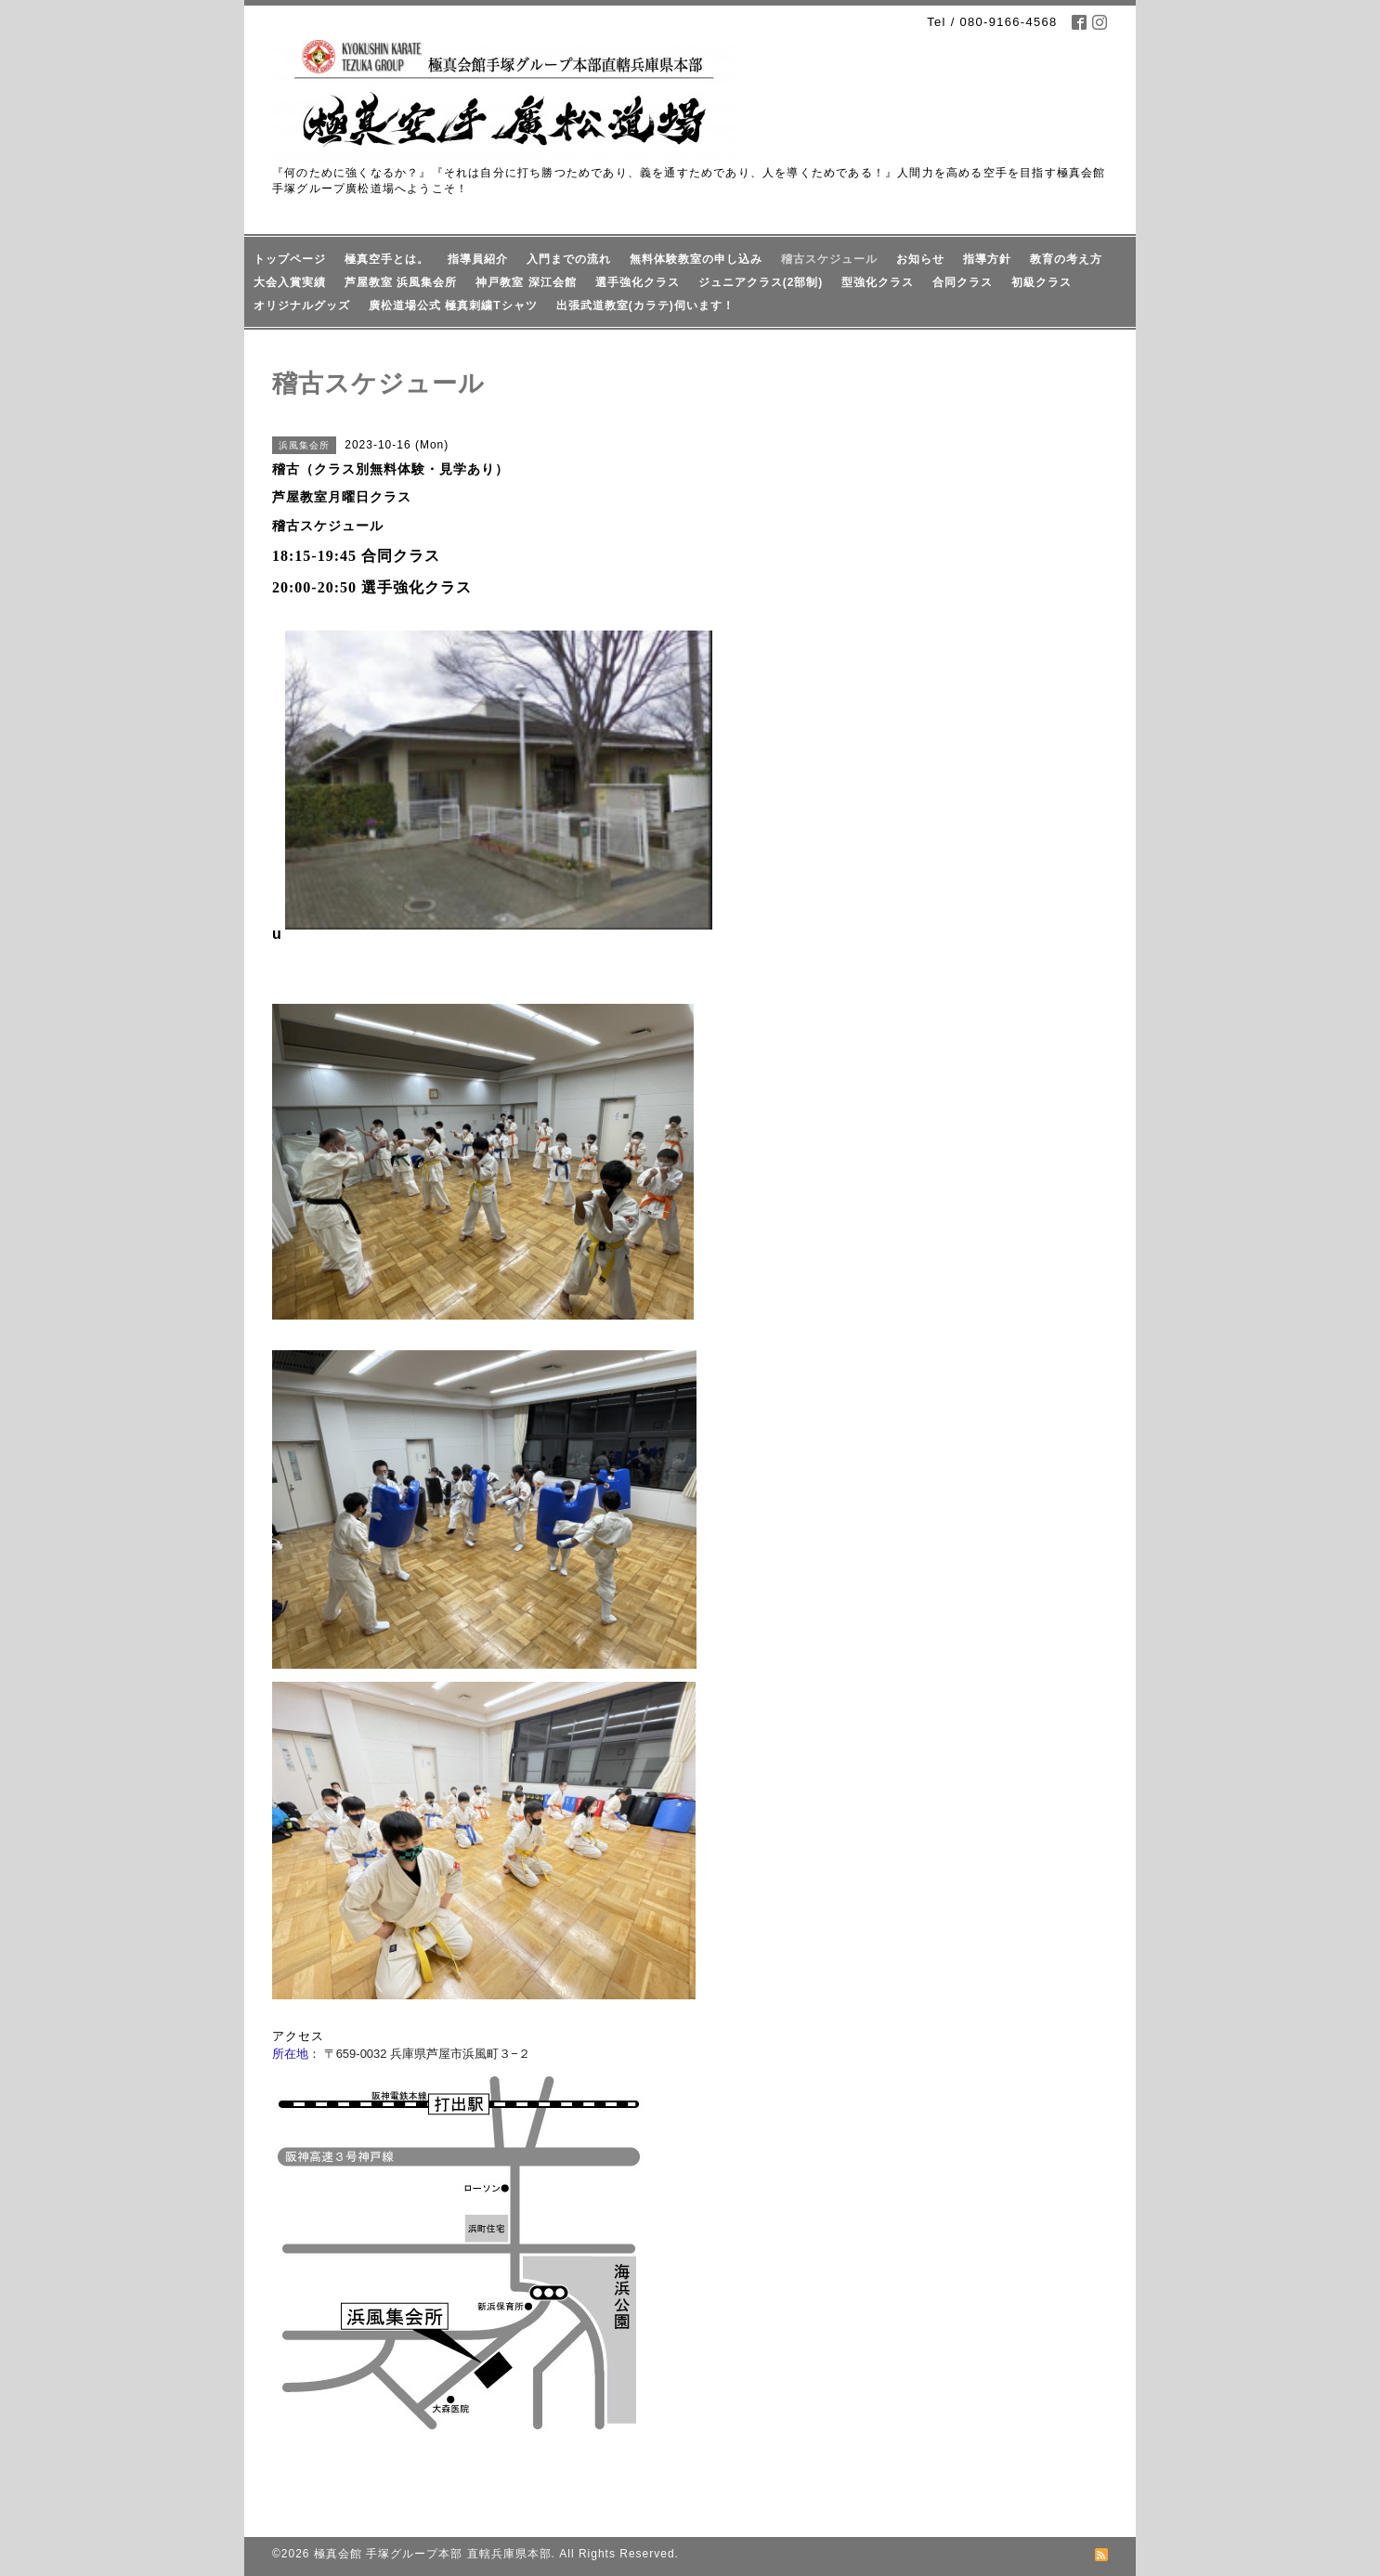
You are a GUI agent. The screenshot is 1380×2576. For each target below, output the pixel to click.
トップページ (290, 259)
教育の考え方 (1066, 259)
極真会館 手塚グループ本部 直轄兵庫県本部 (433, 2553)
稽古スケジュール (829, 259)
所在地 (290, 2054)
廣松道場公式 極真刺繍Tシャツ (453, 305)
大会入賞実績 (290, 282)
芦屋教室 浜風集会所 (401, 282)
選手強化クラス (637, 282)
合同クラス (962, 282)
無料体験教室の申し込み (696, 259)
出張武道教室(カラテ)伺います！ (645, 305)
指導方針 (987, 259)
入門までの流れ (569, 259)
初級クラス (1041, 282)
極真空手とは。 (387, 259)
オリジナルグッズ (302, 305)
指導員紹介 (478, 259)
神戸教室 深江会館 (525, 282)
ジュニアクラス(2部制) (761, 282)
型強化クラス (877, 282)
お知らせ (920, 259)
